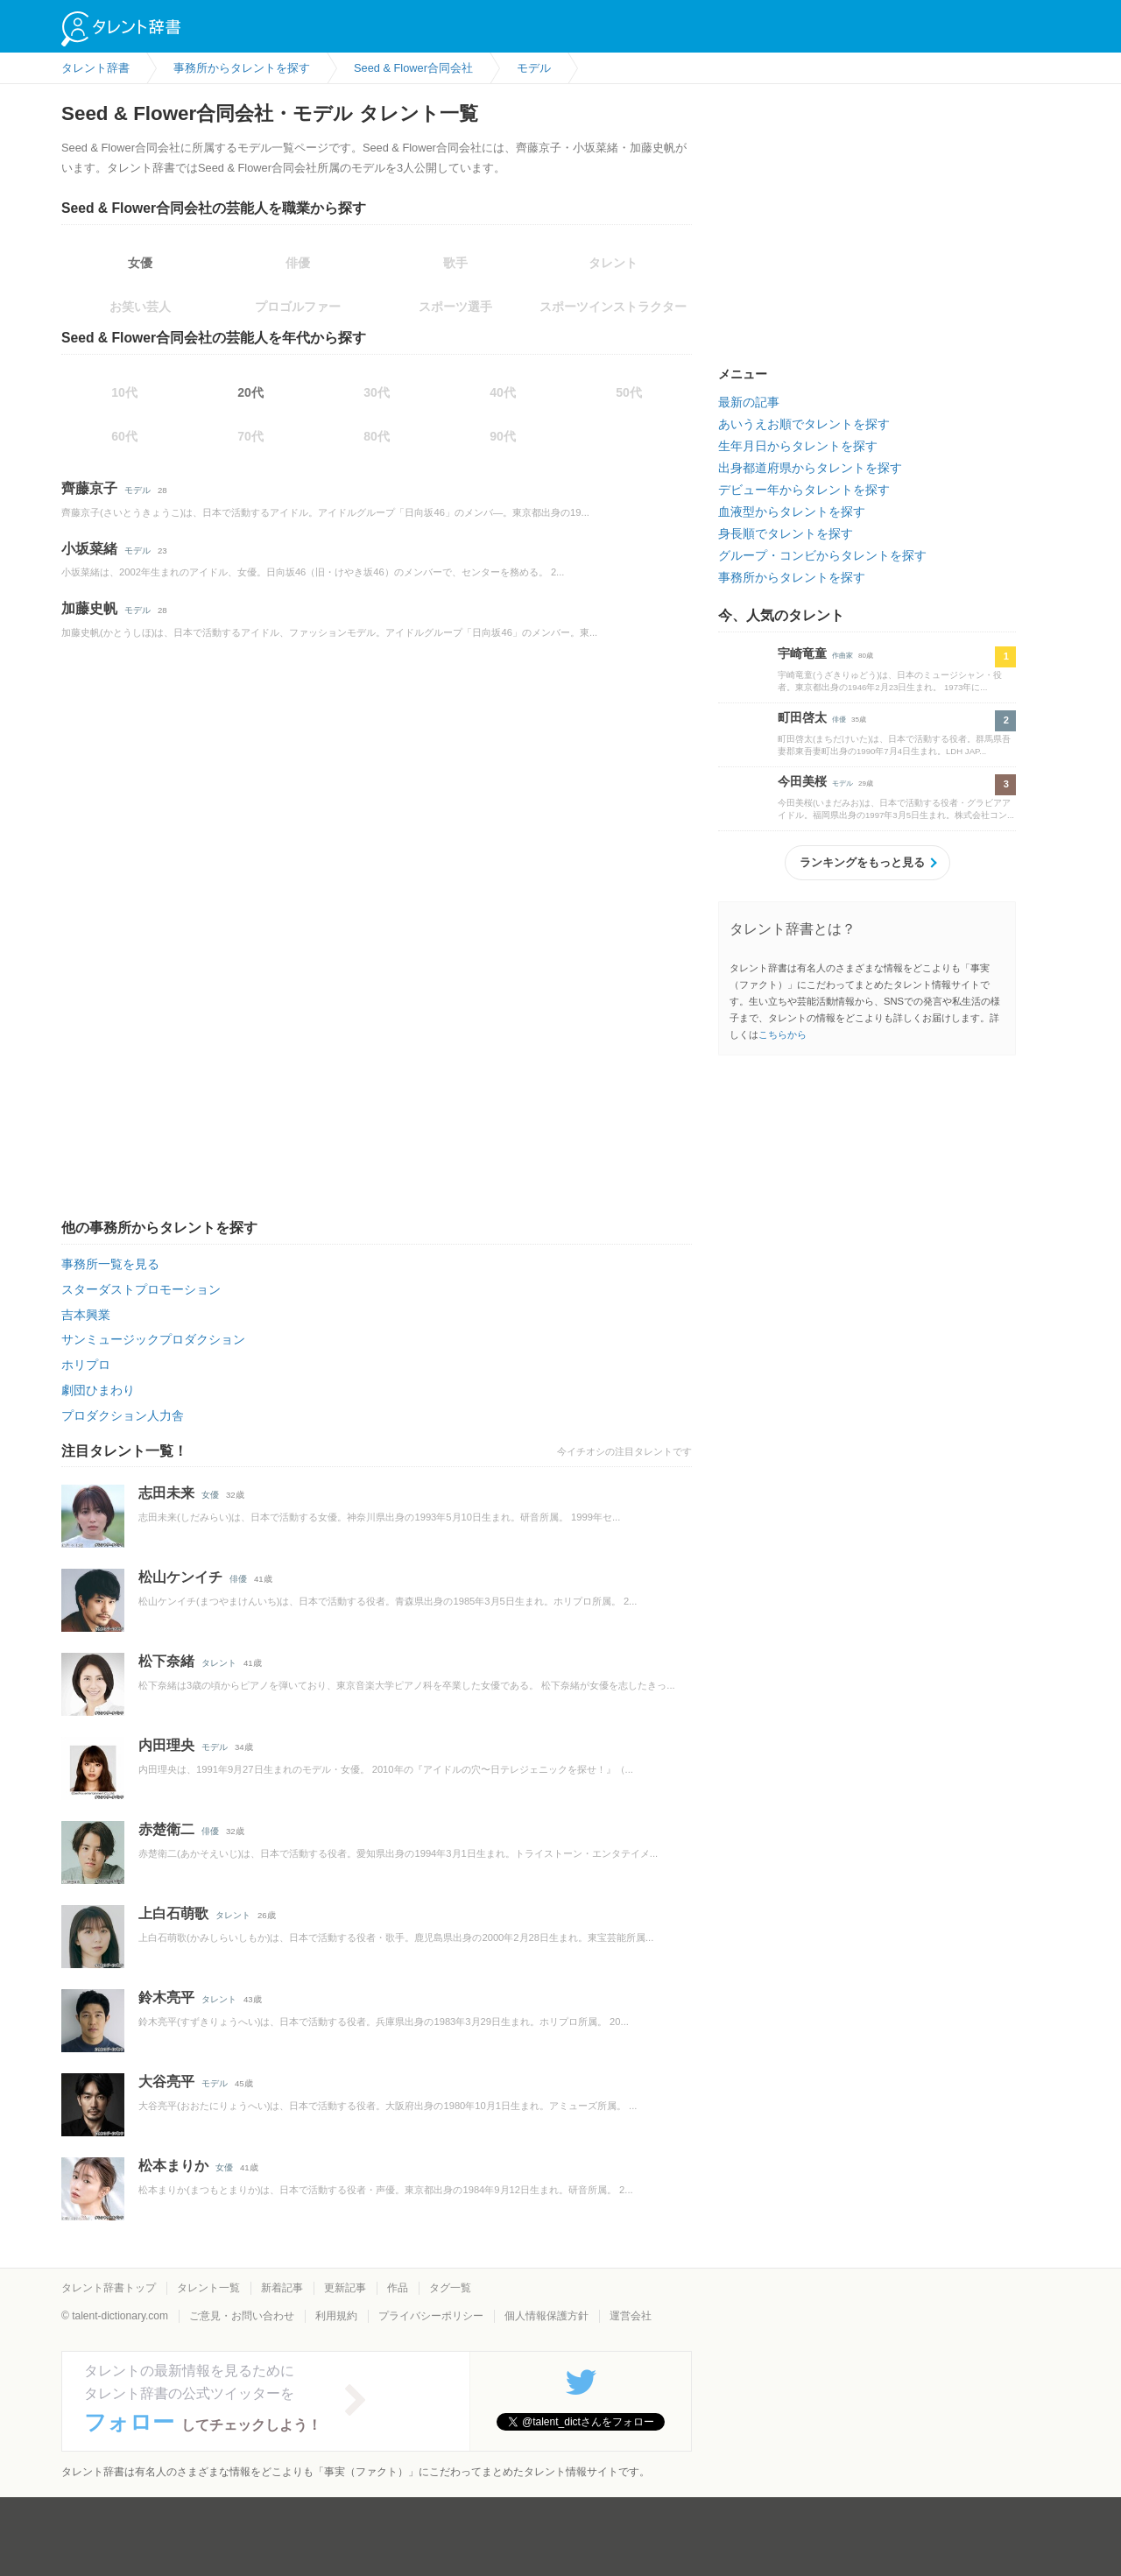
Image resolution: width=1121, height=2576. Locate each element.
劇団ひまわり (98, 1390)
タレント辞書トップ (108, 2288)
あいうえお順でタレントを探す (804, 424)
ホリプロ (85, 1365)
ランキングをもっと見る (862, 862)
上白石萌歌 (173, 1913)
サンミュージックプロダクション (153, 1339)
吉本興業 (85, 1315)
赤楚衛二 (166, 1829)
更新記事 (345, 2288)
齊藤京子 (89, 488)
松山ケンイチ (180, 1577)
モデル (137, 490)
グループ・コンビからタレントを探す (822, 555)
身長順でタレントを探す (785, 533)
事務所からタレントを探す (791, 577)
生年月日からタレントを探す (798, 446)
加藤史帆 (89, 608)
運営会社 (631, 2316)
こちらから (782, 1034)
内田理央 (166, 1745)
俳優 (238, 1579)
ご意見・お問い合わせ (241, 2316)
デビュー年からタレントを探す (804, 490)
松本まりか (173, 2165)
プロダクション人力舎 (122, 1415)
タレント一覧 (208, 2288)
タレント (218, 1663)
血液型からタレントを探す (791, 512)
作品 (397, 2288)
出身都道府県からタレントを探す (810, 468)
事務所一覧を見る (110, 1264)
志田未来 (166, 1493)
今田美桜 (802, 781)
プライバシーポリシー (430, 2316)
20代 (250, 392)
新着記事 (282, 2288)
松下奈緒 (166, 1661)
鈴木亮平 (166, 1997)
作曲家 (842, 656)
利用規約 (336, 2316)
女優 (140, 263)
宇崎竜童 (802, 653)
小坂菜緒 (89, 548)
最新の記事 (748, 402)
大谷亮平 (166, 2081)
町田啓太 (802, 717)
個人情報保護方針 (546, 2316)
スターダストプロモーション (141, 1289)
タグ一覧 (450, 2288)
